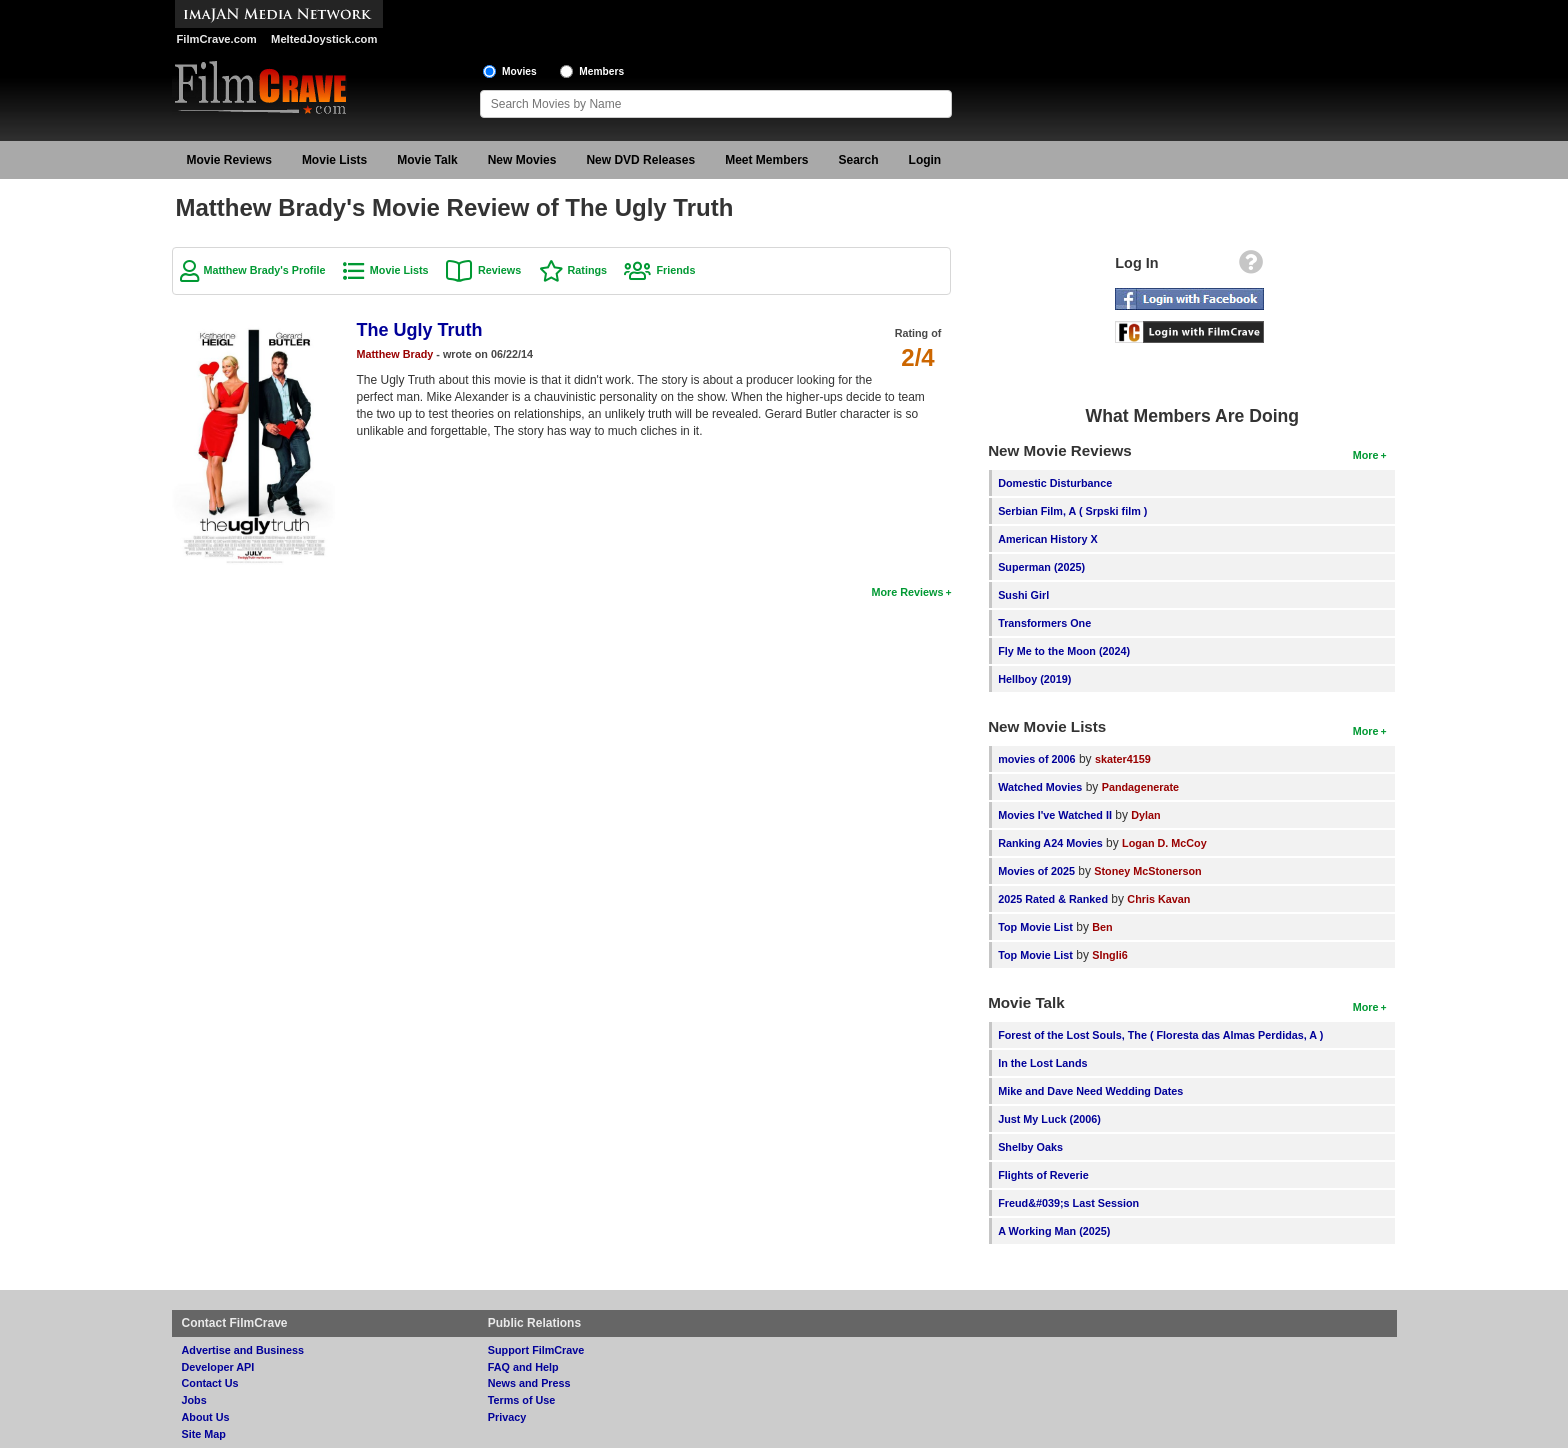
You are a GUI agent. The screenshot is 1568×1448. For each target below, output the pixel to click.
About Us (206, 1417)
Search (859, 160)
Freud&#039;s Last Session (1068, 1203)
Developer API (218, 1367)
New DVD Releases (640, 160)
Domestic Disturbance (1055, 483)
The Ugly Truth (420, 330)
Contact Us (210, 1383)
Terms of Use (522, 1400)
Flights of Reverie (1043, 1175)
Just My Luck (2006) (1049, 1119)
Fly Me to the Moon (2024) (1064, 651)
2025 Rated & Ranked (1053, 899)
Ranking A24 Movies (1050, 843)
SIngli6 (1109, 955)
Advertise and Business (243, 1350)
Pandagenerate (1140, 787)
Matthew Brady (395, 354)
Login (925, 160)
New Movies (522, 160)
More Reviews (907, 592)
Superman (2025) (1041, 567)
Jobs (194, 1400)
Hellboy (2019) (1034, 679)
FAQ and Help (523, 1367)
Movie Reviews (229, 160)
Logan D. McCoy (1164, 843)
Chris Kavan (1158, 899)
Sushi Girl (1023, 595)
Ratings (588, 270)
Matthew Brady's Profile (265, 270)
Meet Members (766, 160)
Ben (1102, 927)
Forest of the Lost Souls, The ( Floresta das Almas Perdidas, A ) (1160, 1035)
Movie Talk (427, 160)
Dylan (1145, 815)
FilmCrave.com (217, 39)
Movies (519, 71)
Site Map (204, 1434)
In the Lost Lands (1042, 1063)
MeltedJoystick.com (324, 39)
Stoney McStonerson (1147, 871)
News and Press (529, 1383)
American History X (1048, 539)
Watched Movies (1040, 787)
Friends (675, 270)
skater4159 (1123, 759)
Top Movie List (1035, 927)
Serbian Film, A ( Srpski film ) (1072, 511)
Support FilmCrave (536, 1350)
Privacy (507, 1417)
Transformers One (1044, 623)
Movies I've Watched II (1055, 815)
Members (601, 71)
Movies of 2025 (1036, 871)
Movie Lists (334, 160)
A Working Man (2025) (1054, 1231)
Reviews (499, 270)
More (1366, 455)
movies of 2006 (1036, 759)
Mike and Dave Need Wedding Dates (1090, 1091)
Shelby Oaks (1030, 1147)
